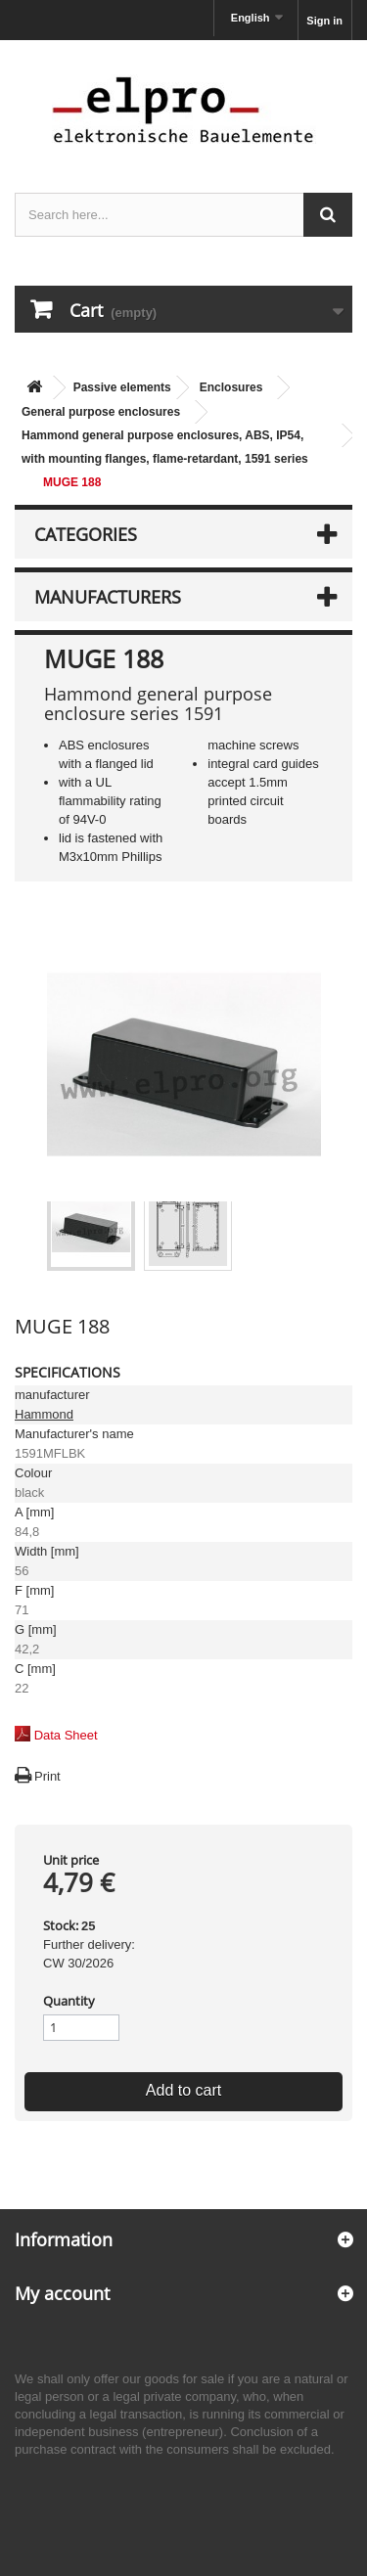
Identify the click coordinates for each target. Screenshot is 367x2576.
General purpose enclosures (101, 412)
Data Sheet (66, 1735)
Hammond (44, 1414)
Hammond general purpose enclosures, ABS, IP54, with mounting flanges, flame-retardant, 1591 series (165, 447)
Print (47, 1776)
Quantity (69, 2001)
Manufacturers (107, 597)
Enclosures (231, 387)
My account (62, 2293)
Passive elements (122, 387)
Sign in (324, 20)
